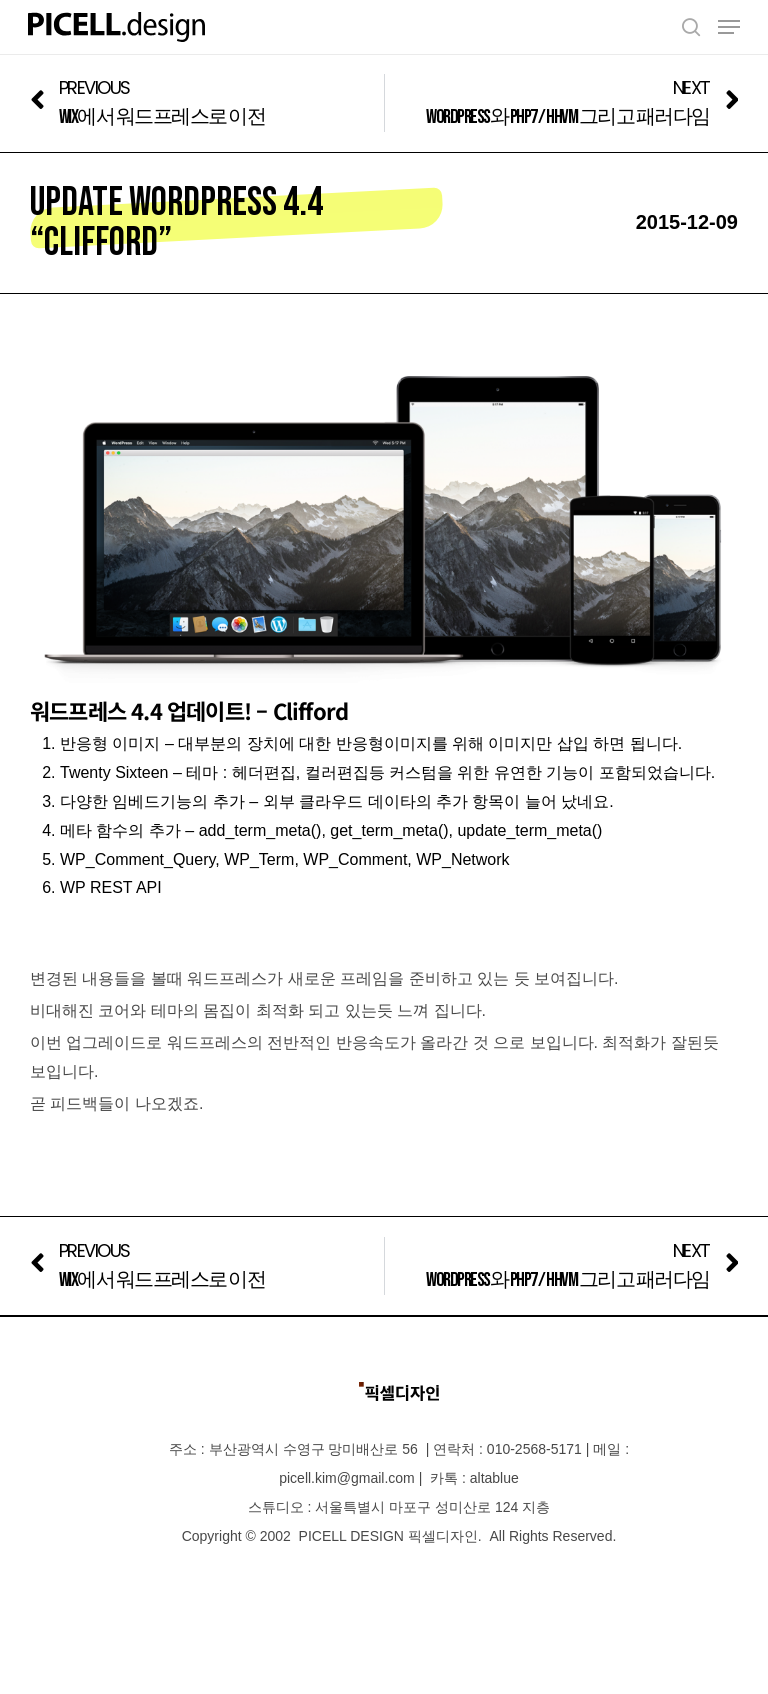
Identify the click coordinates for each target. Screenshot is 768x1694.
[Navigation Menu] (729, 27)
